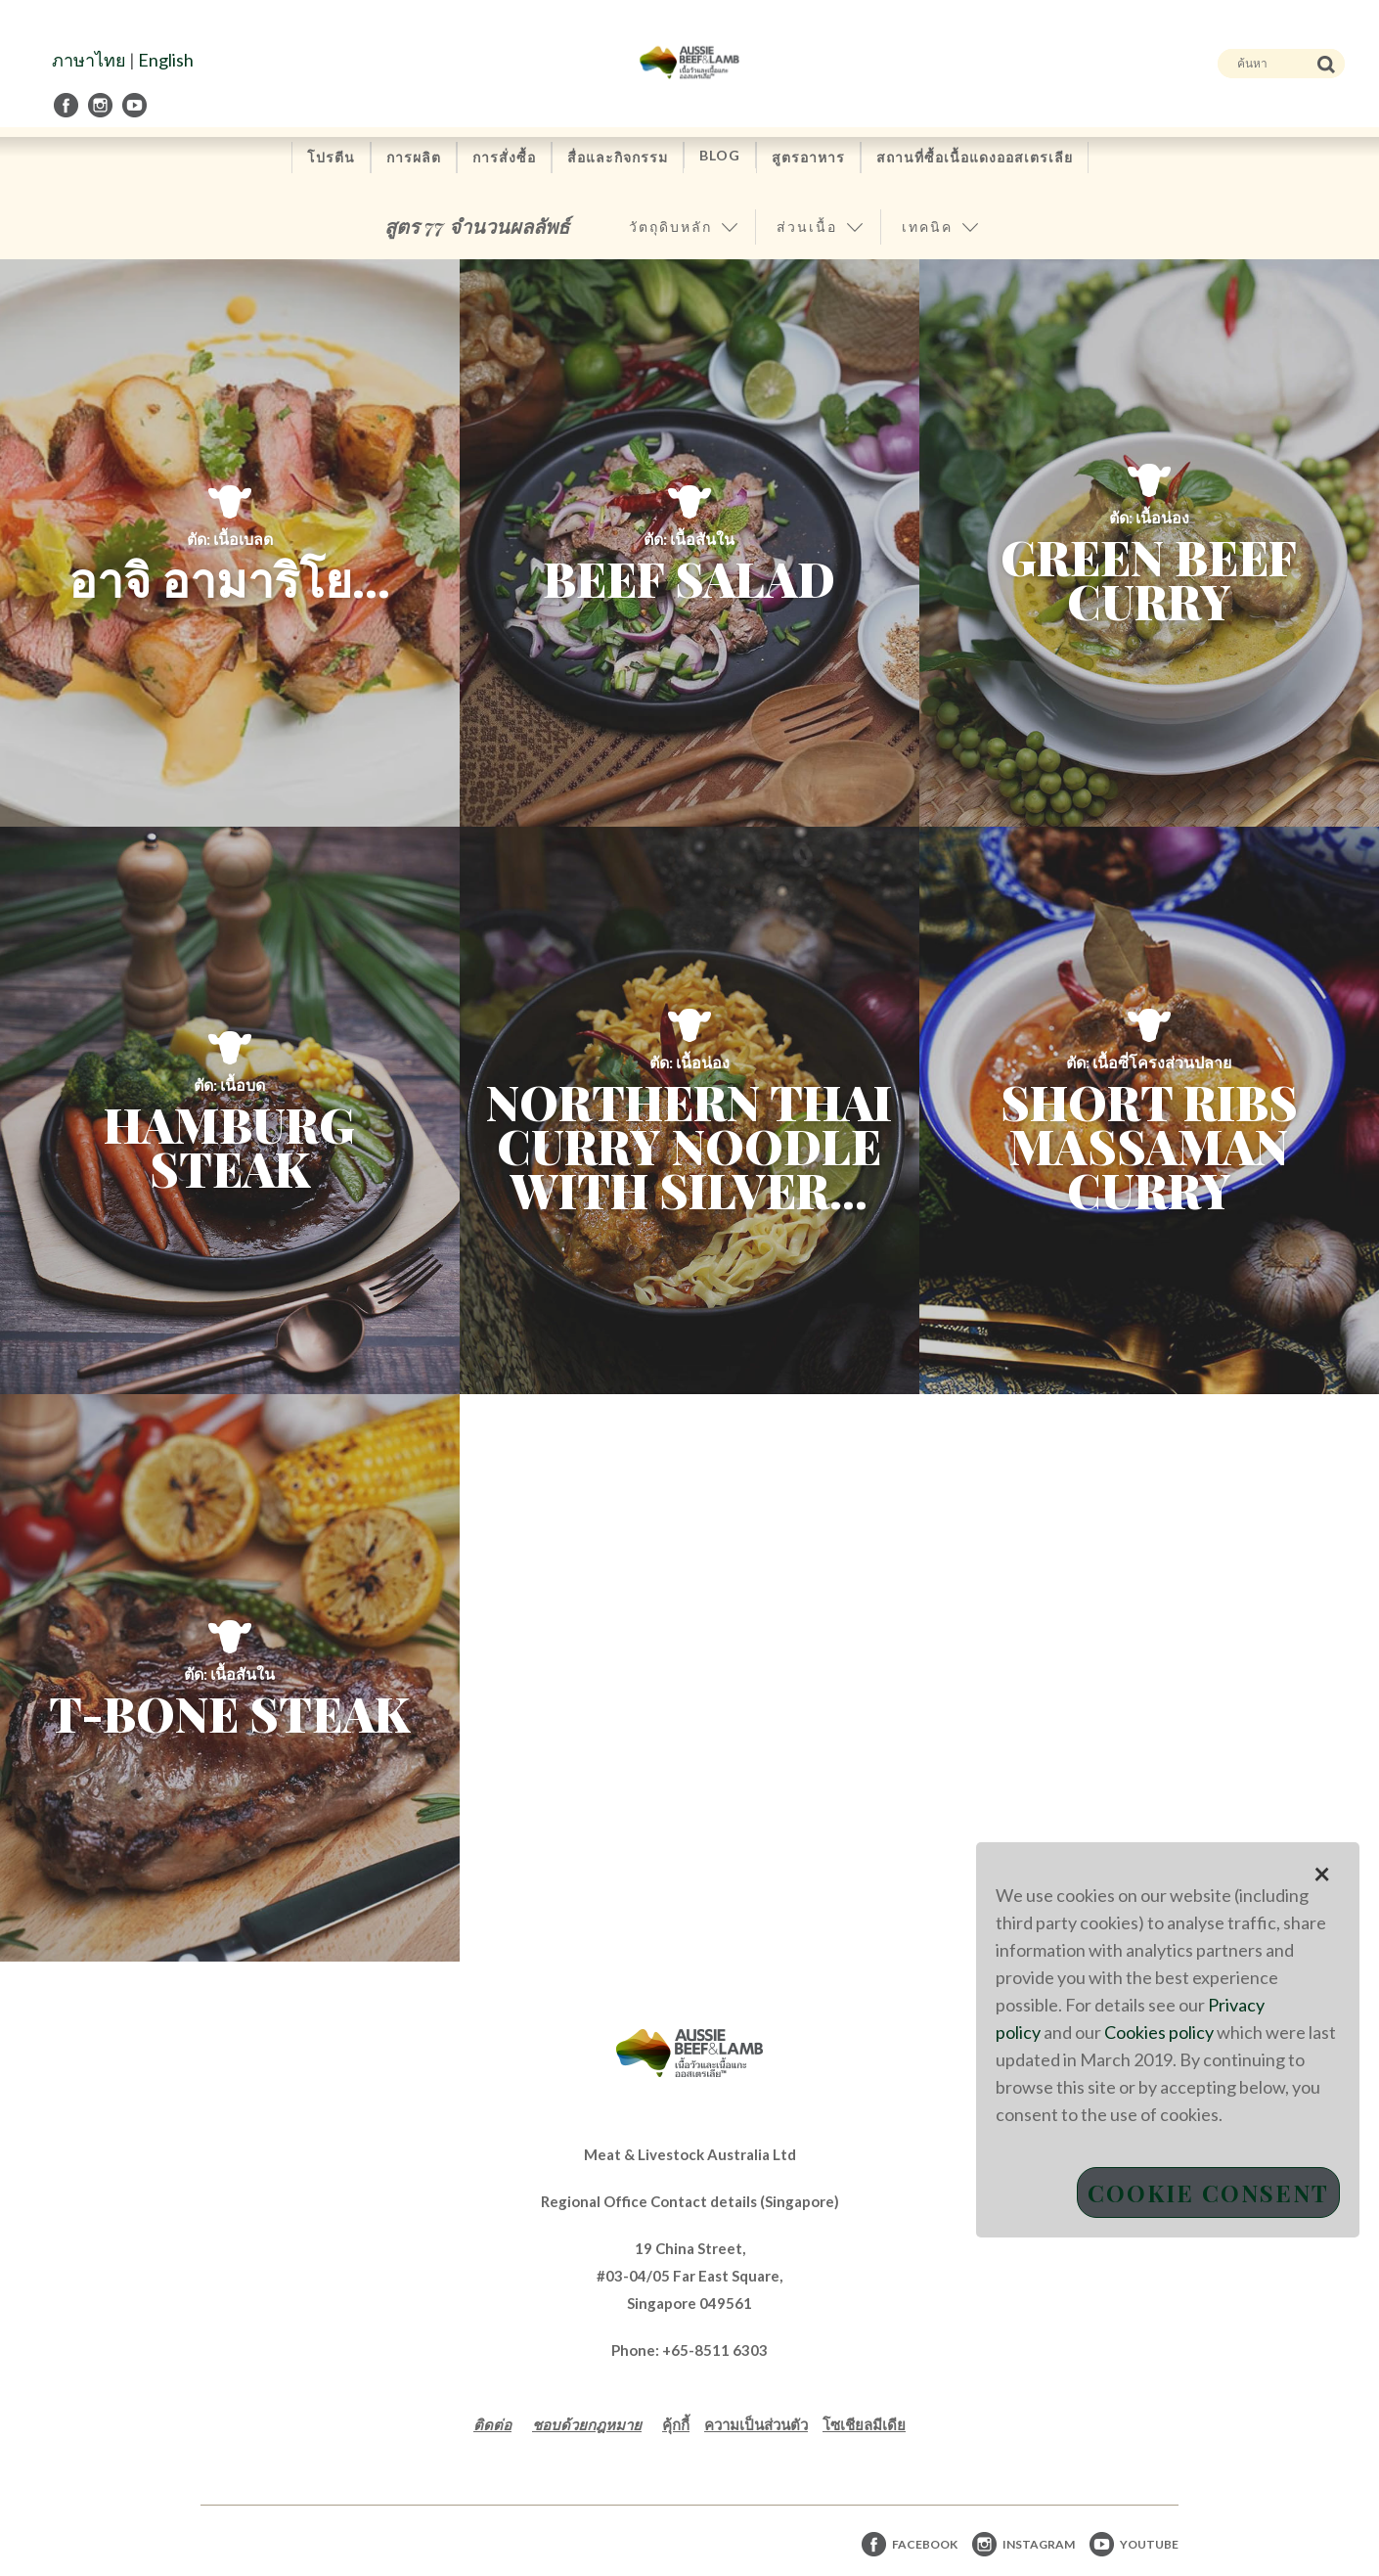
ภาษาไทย (89, 59)
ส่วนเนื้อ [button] (807, 226)
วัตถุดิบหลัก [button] (670, 226)
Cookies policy (1159, 2032)
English (166, 59)
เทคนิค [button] (927, 226)
